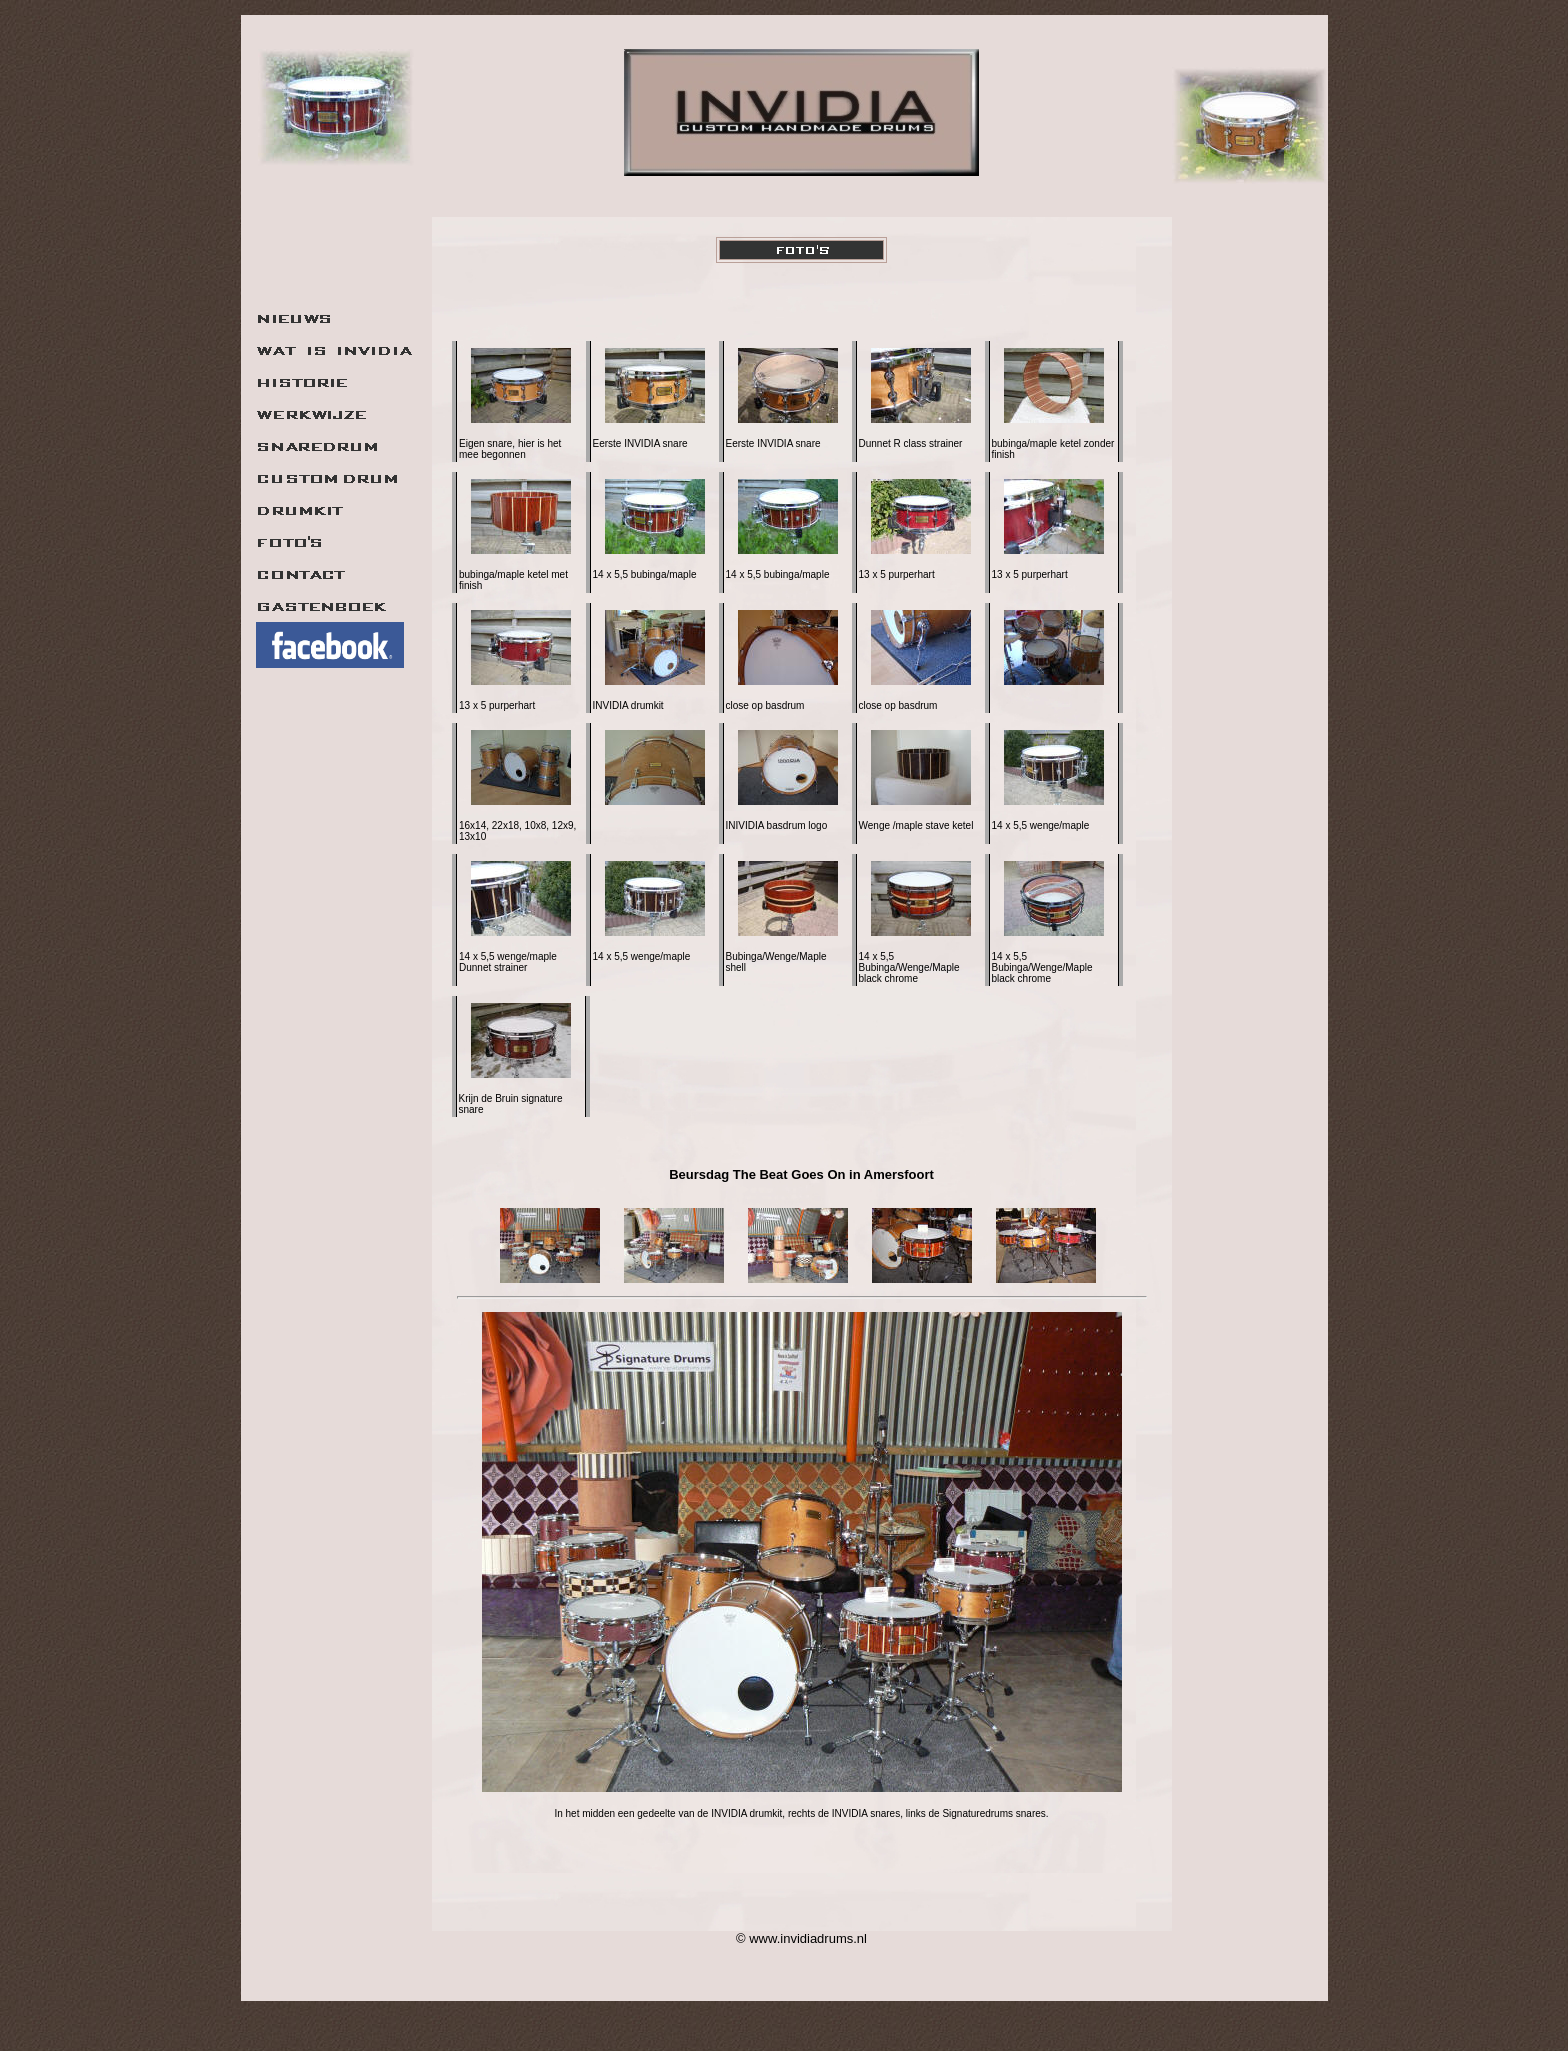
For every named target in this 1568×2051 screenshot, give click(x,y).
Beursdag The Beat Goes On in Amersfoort (801, 1174)
